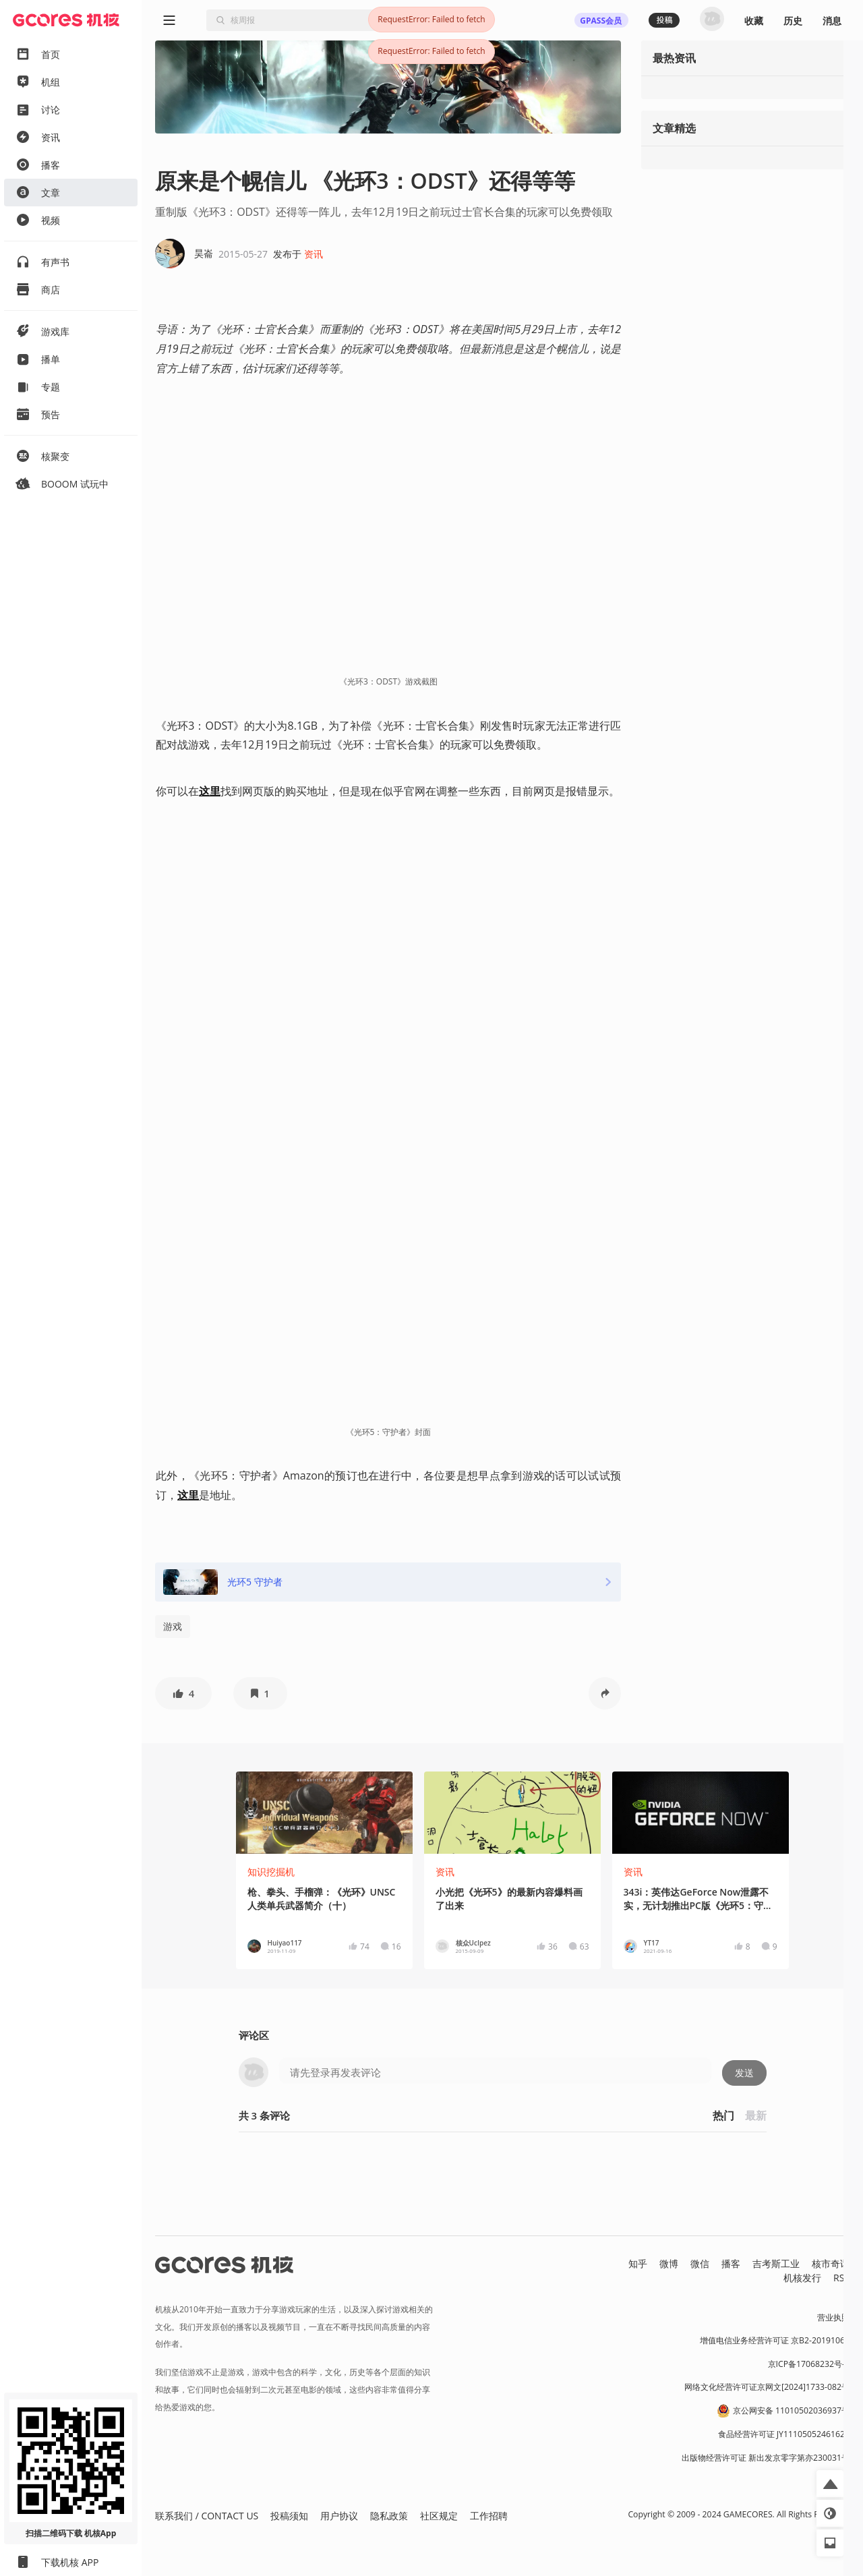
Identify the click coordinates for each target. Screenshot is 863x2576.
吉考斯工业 (776, 2263)
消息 (832, 20)
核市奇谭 (831, 2263)
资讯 (313, 253)
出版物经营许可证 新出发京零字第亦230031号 (766, 2457)
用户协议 (339, 2515)
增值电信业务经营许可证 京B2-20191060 (775, 2340)
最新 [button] (756, 2115)
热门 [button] (723, 2115)
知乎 (637, 2263)
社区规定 (439, 2515)
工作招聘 (489, 2515)
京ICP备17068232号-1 (809, 2364)
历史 (792, 20)
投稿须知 (289, 2515)
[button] (183, 1693)
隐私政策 (389, 2515)
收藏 (753, 20)
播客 (730, 2263)
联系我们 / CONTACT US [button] (206, 2515)
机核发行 (802, 2277)
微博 (668, 2263)
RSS (841, 2277)
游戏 (172, 1626)
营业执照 (833, 2317)
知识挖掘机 (271, 1871)
